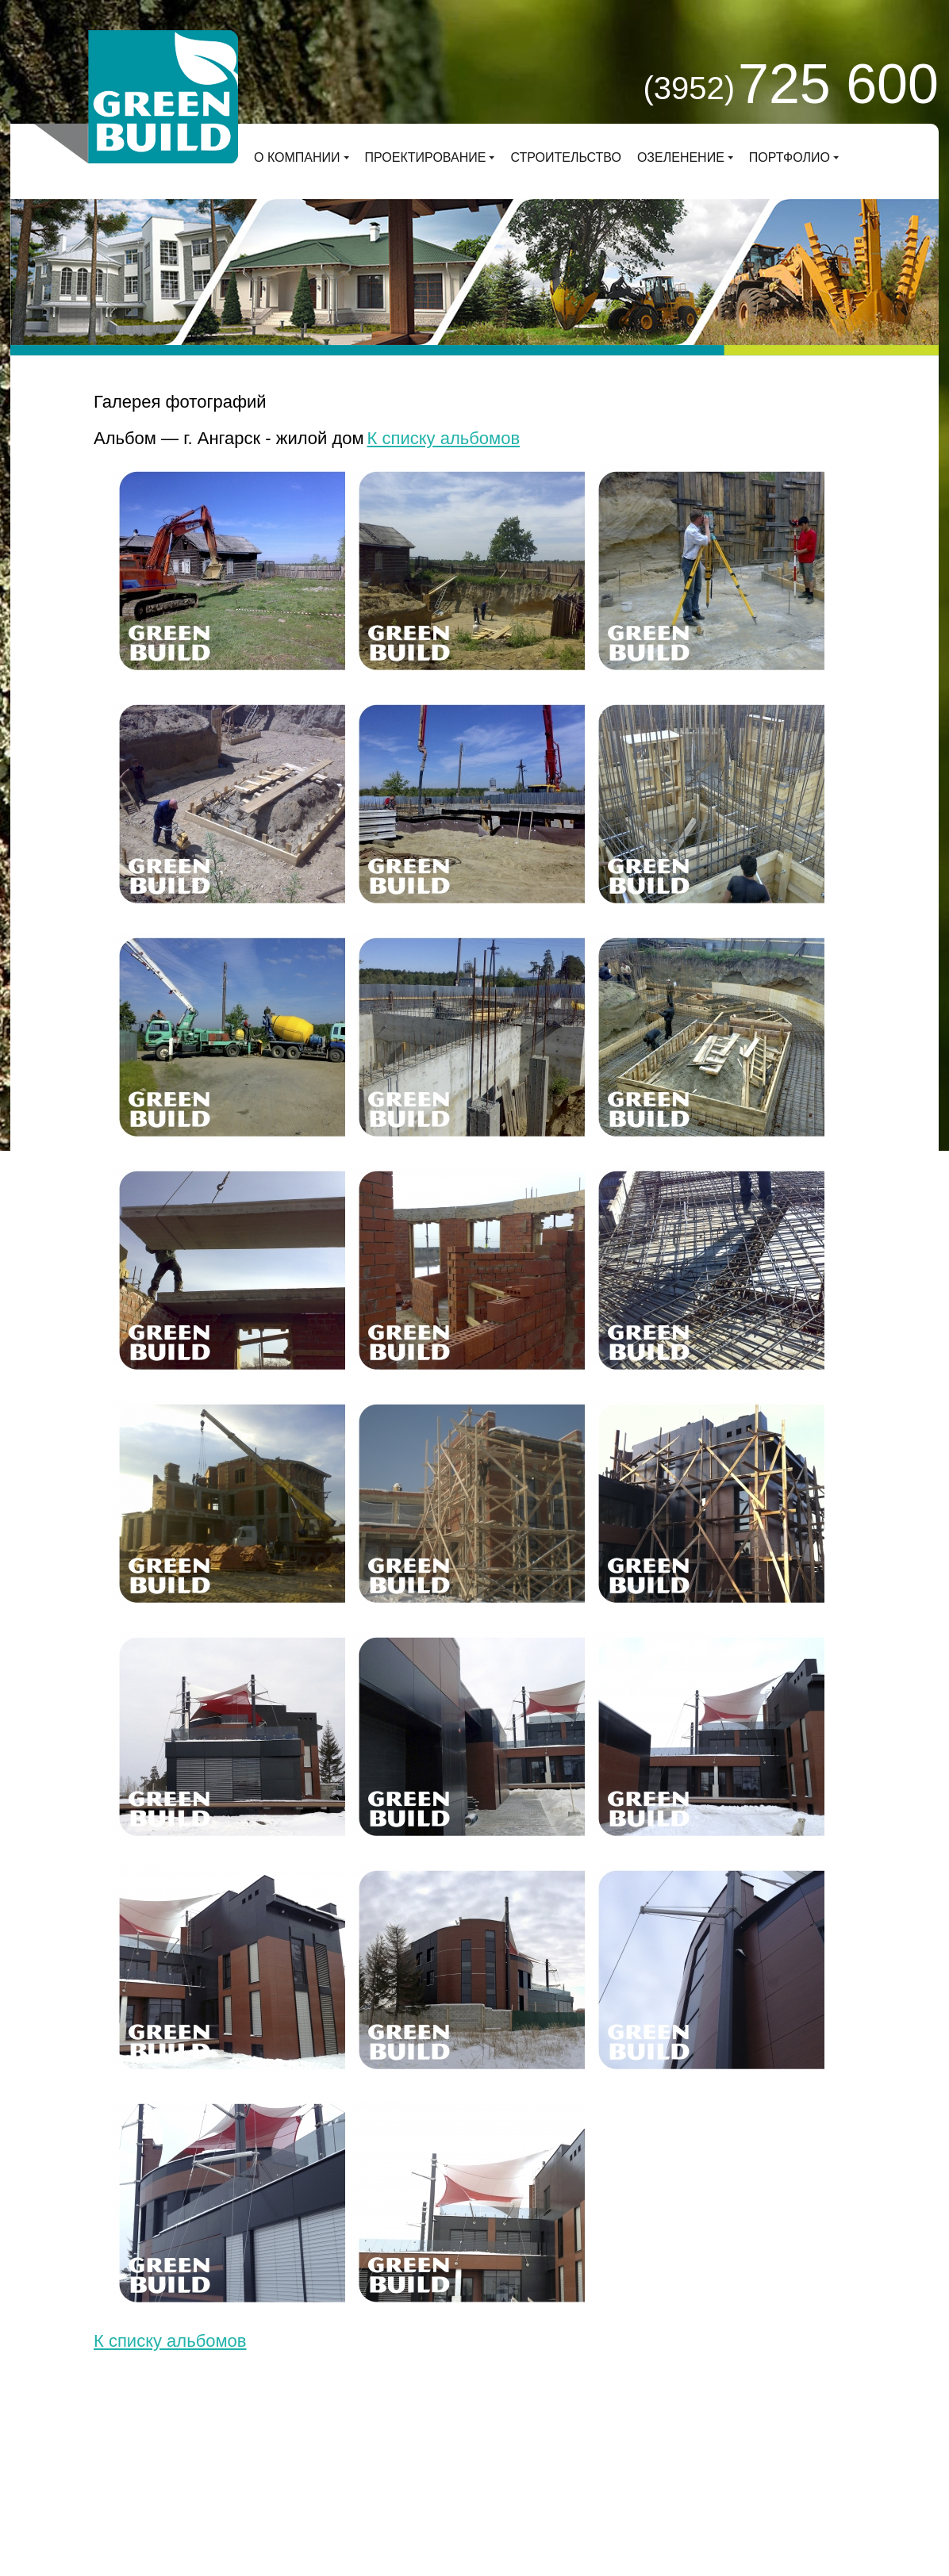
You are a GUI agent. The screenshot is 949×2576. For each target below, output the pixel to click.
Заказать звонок (643, 2463)
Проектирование (425, 157)
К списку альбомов (444, 438)
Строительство (565, 157)
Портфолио (789, 157)
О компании (297, 157)
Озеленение (680, 157)
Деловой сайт (257, 2477)
